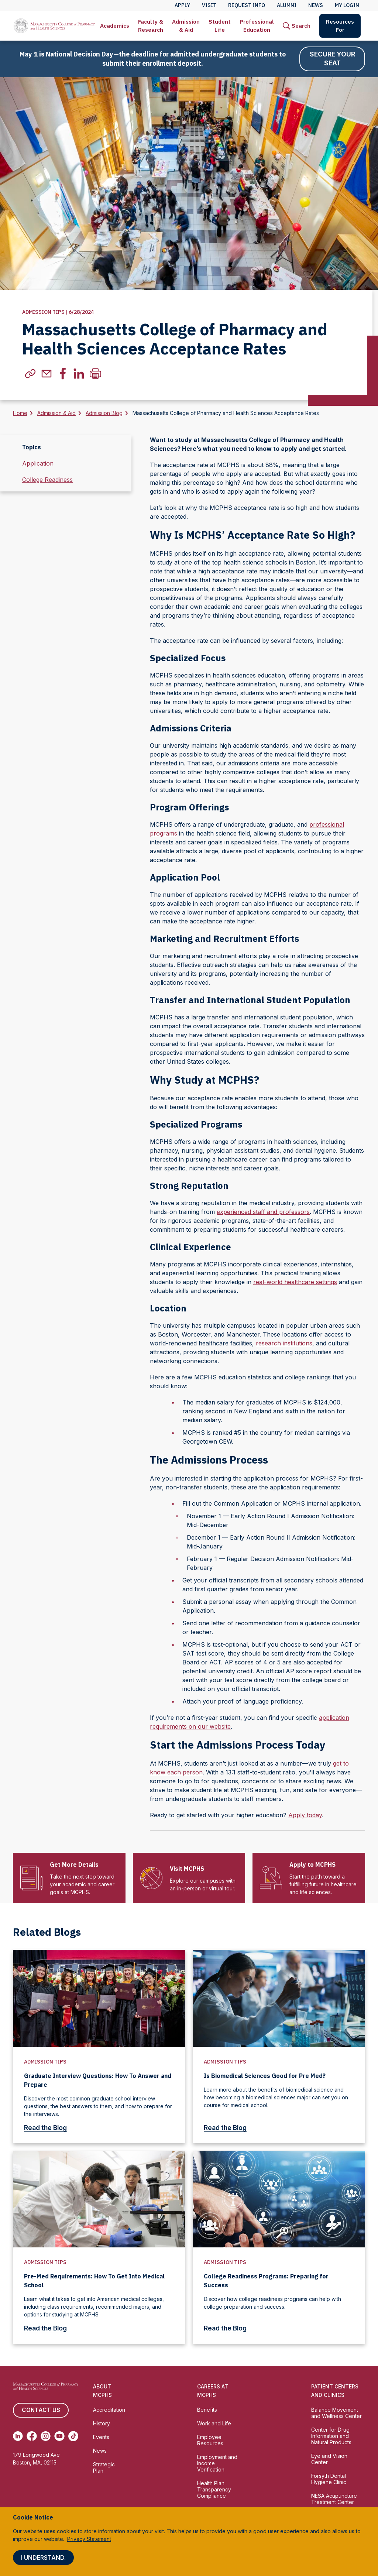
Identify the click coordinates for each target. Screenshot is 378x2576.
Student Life (220, 25)
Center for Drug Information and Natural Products (331, 2436)
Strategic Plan (104, 2468)
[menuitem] (115, 26)
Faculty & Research (150, 25)
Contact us (40, 2410)
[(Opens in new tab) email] (46, 374)
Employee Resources (210, 2440)
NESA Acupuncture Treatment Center (334, 2499)
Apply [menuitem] (182, 5)
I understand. (43, 2557)
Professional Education (257, 25)
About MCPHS (102, 2391)
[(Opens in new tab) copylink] (30, 374)
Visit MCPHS (187, 1869)
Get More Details (74, 1865)
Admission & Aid (186, 25)
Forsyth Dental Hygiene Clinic (328, 2479)
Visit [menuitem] (209, 5)
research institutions (284, 1343)
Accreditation (109, 2410)
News (100, 2451)
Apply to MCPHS (312, 1865)
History (101, 2424)
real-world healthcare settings (295, 1282)
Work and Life (214, 2424)
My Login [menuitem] (347, 5)
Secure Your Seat (332, 59)
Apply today (305, 1815)
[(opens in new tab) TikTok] (73, 2436)
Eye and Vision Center (329, 2459)
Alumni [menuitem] (286, 5)
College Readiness (47, 480)
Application (38, 463)
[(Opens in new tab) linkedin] (79, 374)
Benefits (207, 2410)
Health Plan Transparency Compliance (214, 2489)
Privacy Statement (89, 2539)
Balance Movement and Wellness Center (336, 2413)
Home (20, 413)
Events (101, 2437)
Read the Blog (50, 2128)
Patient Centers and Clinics (334, 2391)
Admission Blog (104, 413)
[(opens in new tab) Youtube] (59, 2436)
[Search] (296, 26)
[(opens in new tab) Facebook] (32, 2436)
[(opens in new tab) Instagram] (46, 2436)
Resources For (340, 25)
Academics (114, 25)
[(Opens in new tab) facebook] (63, 374)
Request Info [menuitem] (246, 5)
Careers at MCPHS (212, 2391)
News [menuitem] (315, 5)
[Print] (95, 374)
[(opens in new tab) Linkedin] (18, 2436)
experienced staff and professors (263, 1212)
